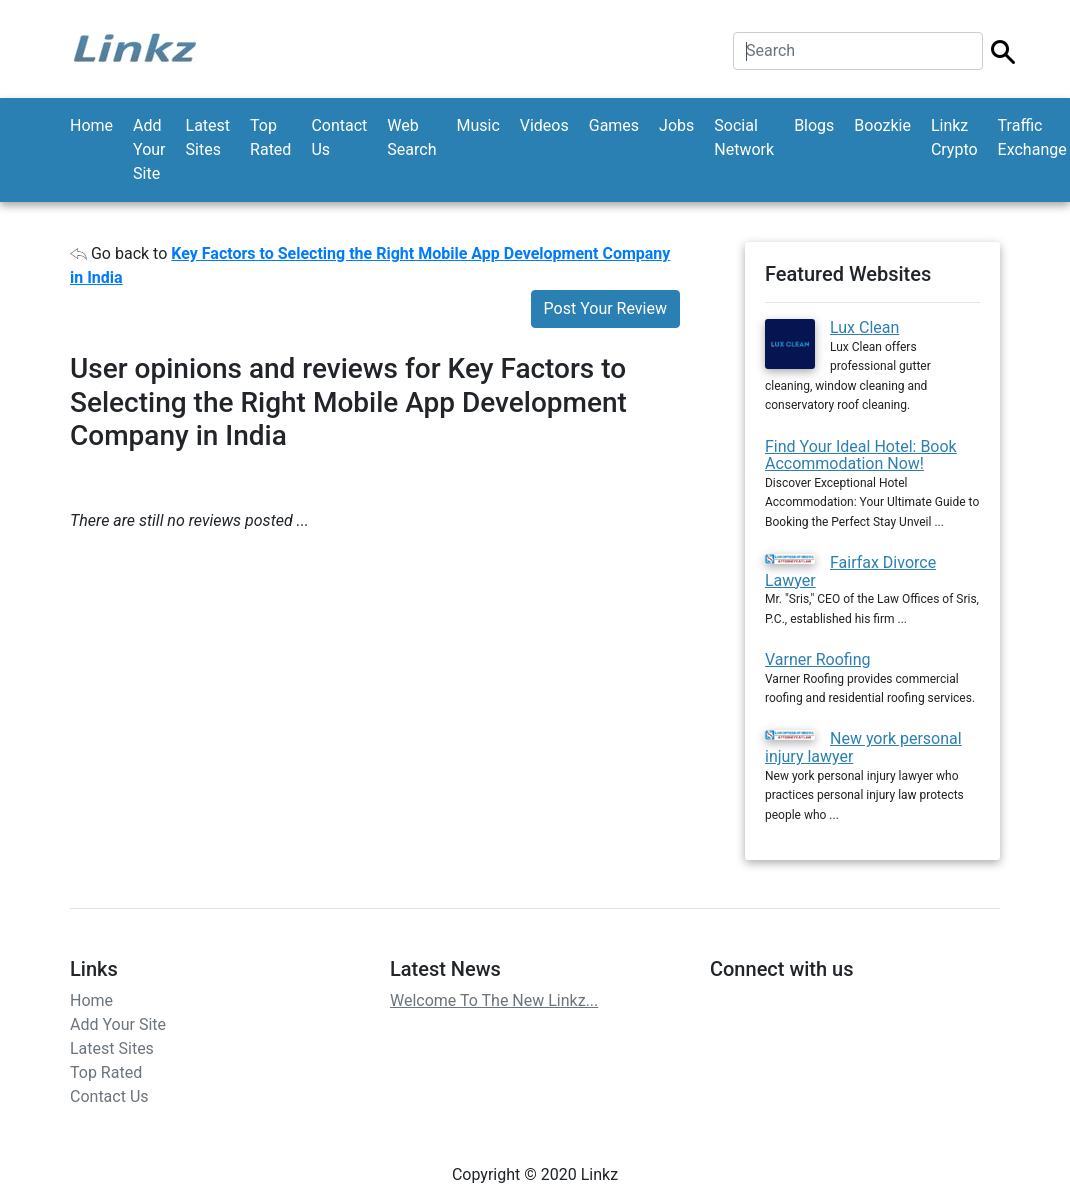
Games (614, 125)
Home (91, 125)
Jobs (676, 125)
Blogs (814, 125)
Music (477, 125)
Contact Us (339, 137)
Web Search (411, 137)
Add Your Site (149, 149)
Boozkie (882, 125)
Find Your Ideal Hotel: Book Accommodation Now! (861, 455)
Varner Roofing (817, 659)
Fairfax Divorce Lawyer (850, 571)
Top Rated (270, 137)
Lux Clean (864, 327)
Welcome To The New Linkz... (494, 1000)
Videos (544, 125)
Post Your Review (605, 308)
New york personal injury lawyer (863, 747)
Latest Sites (208, 137)
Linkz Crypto (954, 137)
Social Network (744, 137)
